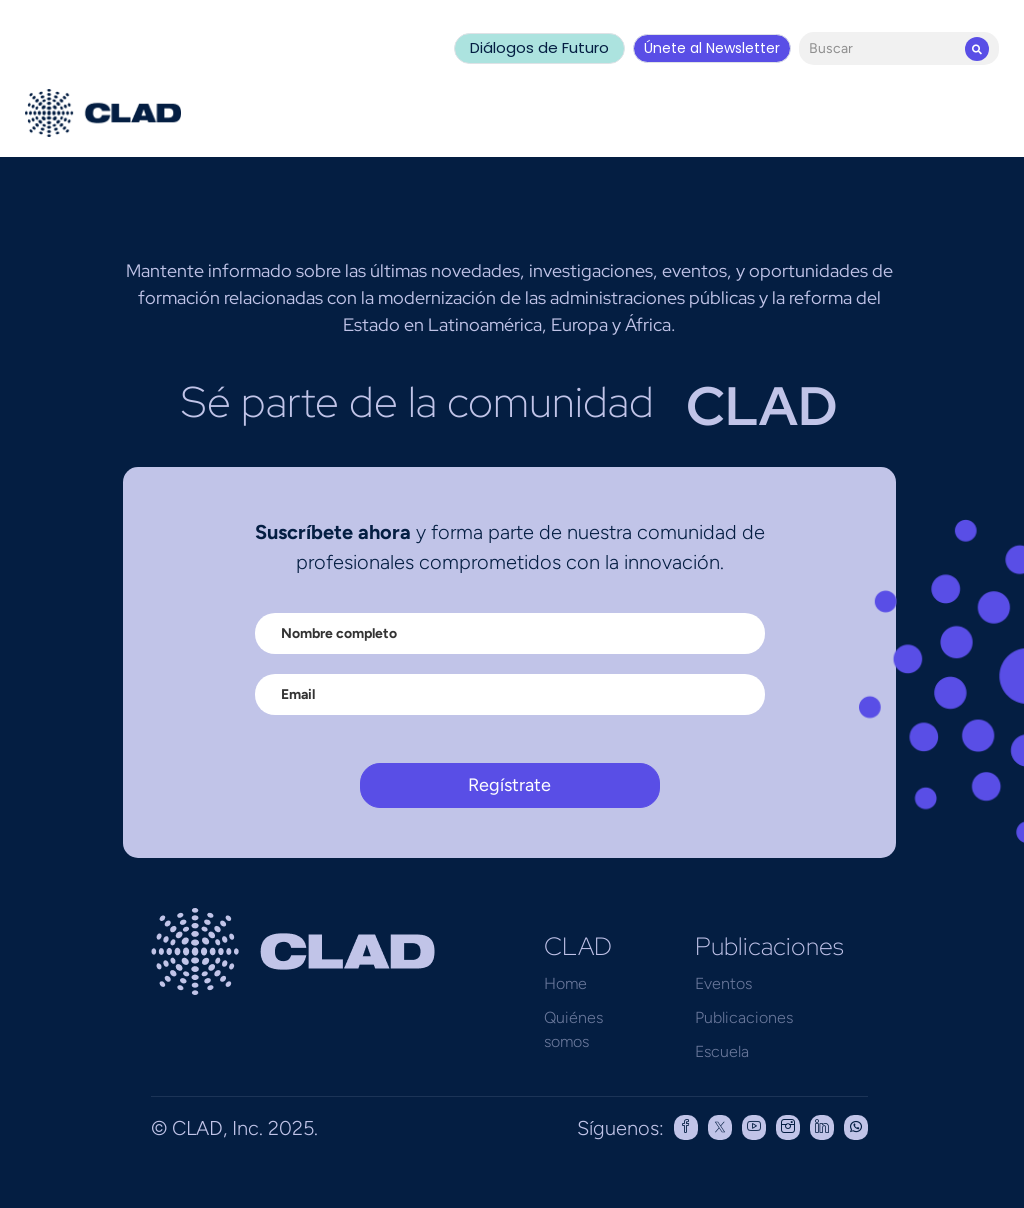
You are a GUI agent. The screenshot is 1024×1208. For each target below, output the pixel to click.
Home (565, 983)
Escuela (722, 1051)
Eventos (723, 983)
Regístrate (509, 785)
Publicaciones (744, 1017)
